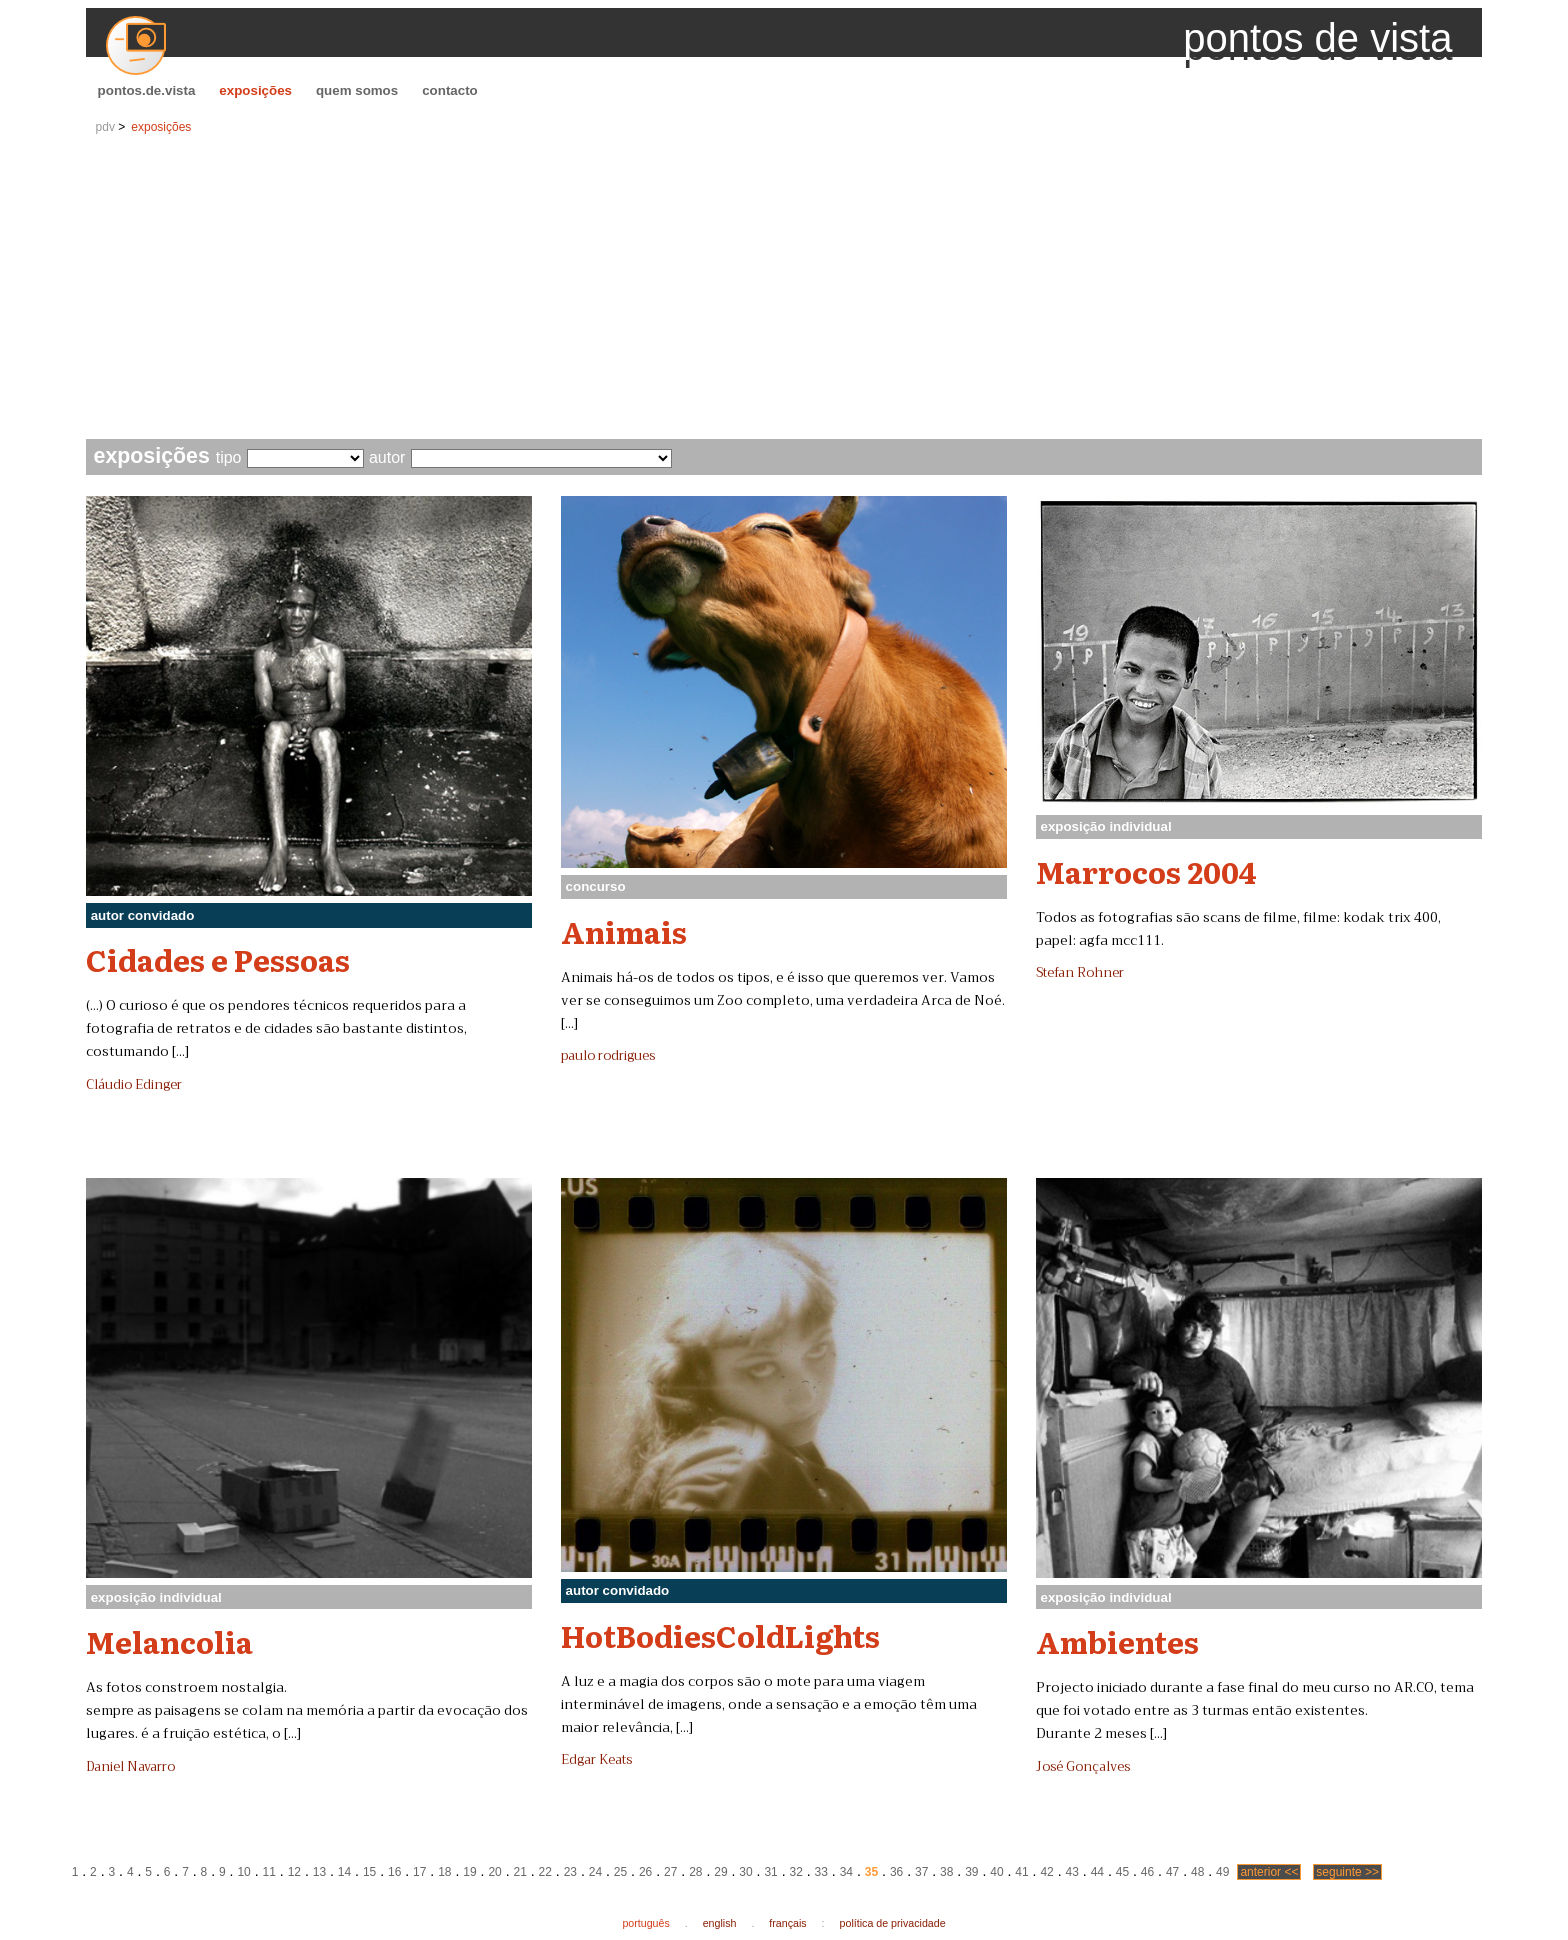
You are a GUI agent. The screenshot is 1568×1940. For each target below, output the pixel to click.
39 (971, 1872)
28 (695, 1872)
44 (1097, 1872)
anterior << (1269, 1872)
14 (344, 1872)
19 (469, 1872)
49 (1222, 1872)
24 (595, 1872)
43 (1072, 1872)
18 (444, 1872)
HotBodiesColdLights (720, 1635)
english (720, 1923)
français (787, 1923)
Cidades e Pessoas (218, 959)
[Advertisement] (784, 289)
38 (946, 1872)
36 (896, 1872)
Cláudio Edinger (134, 1085)
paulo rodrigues (608, 1056)
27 (670, 1872)
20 (494, 1872)
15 (369, 1872)
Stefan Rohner (1080, 973)
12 (294, 1872)
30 (745, 1872)
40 (996, 1872)
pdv (105, 127)
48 (1197, 1872)
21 (519, 1872)
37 (921, 1872)
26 (645, 1872)
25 (620, 1872)
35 (871, 1872)
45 (1122, 1872)
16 (394, 1872)
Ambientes (1117, 1641)
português (645, 1923)
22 (545, 1872)
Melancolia (169, 1641)
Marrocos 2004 (1146, 871)
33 (821, 1872)
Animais (624, 931)
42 (1046, 1872)
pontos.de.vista (147, 90)
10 (243, 1872)
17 (419, 1872)
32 (796, 1872)
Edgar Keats (596, 1760)
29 (720, 1872)
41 (1021, 1872)
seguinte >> (1347, 1872)
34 (846, 1872)
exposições (255, 90)
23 (570, 1872)
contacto (450, 90)
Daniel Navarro (130, 1767)
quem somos (357, 90)
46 (1147, 1872)
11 (269, 1872)
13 (319, 1872)
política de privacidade (893, 1923)
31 (770, 1872)
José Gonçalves (1083, 1767)
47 (1172, 1872)
